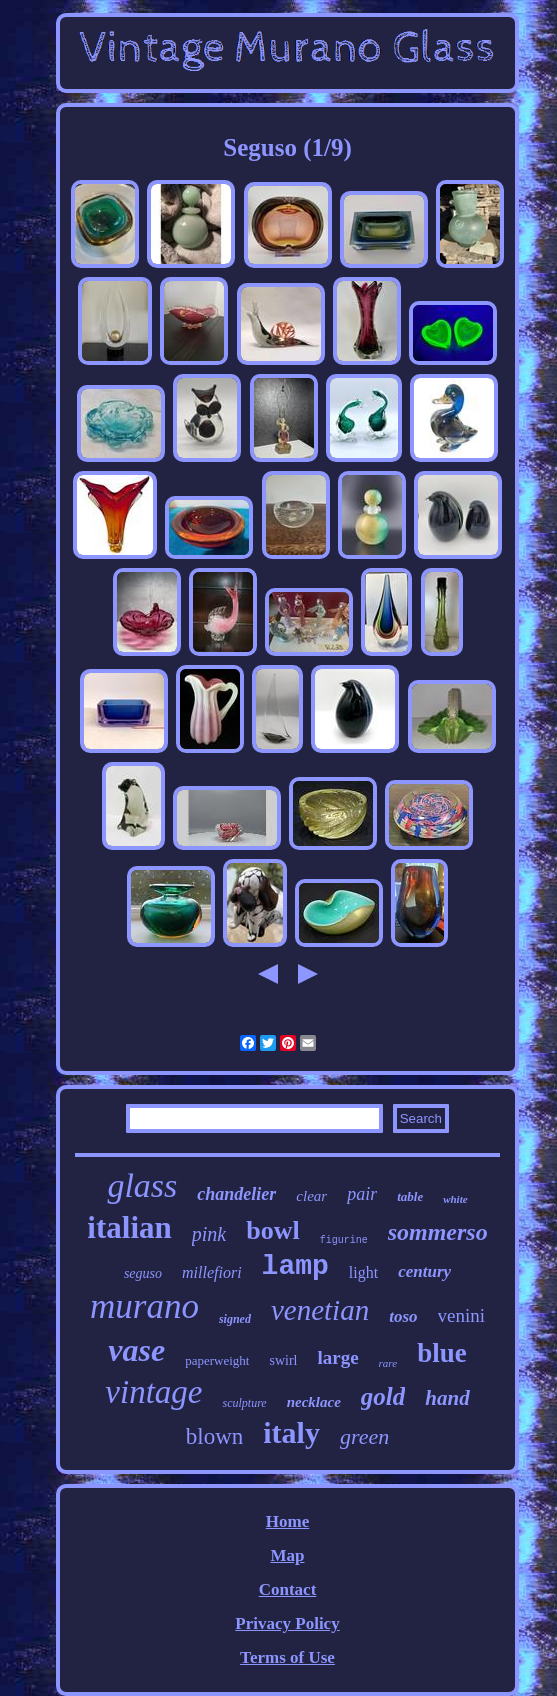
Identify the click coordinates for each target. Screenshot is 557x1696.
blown (215, 1436)
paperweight (217, 1360)
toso (403, 1316)
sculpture (244, 1403)
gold (383, 1396)
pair (362, 1194)
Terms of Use (287, 1657)
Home (287, 1521)
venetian (320, 1310)
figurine (344, 1240)
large (337, 1357)
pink (209, 1234)
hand (447, 1398)
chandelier (236, 1194)
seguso (143, 1273)
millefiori (212, 1272)
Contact (288, 1589)
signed (235, 1319)
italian (129, 1227)
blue (442, 1353)
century (424, 1271)
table (410, 1196)
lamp (295, 1266)
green (364, 1436)
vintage (153, 1392)
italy (291, 1432)
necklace (314, 1402)
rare (388, 1363)
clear (311, 1196)
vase (136, 1350)
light (363, 1272)
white (455, 1199)
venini (462, 1315)
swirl (283, 1360)
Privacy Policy (287, 1623)
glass (142, 1185)
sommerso (438, 1232)
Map (287, 1555)
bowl (272, 1230)
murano (144, 1306)
